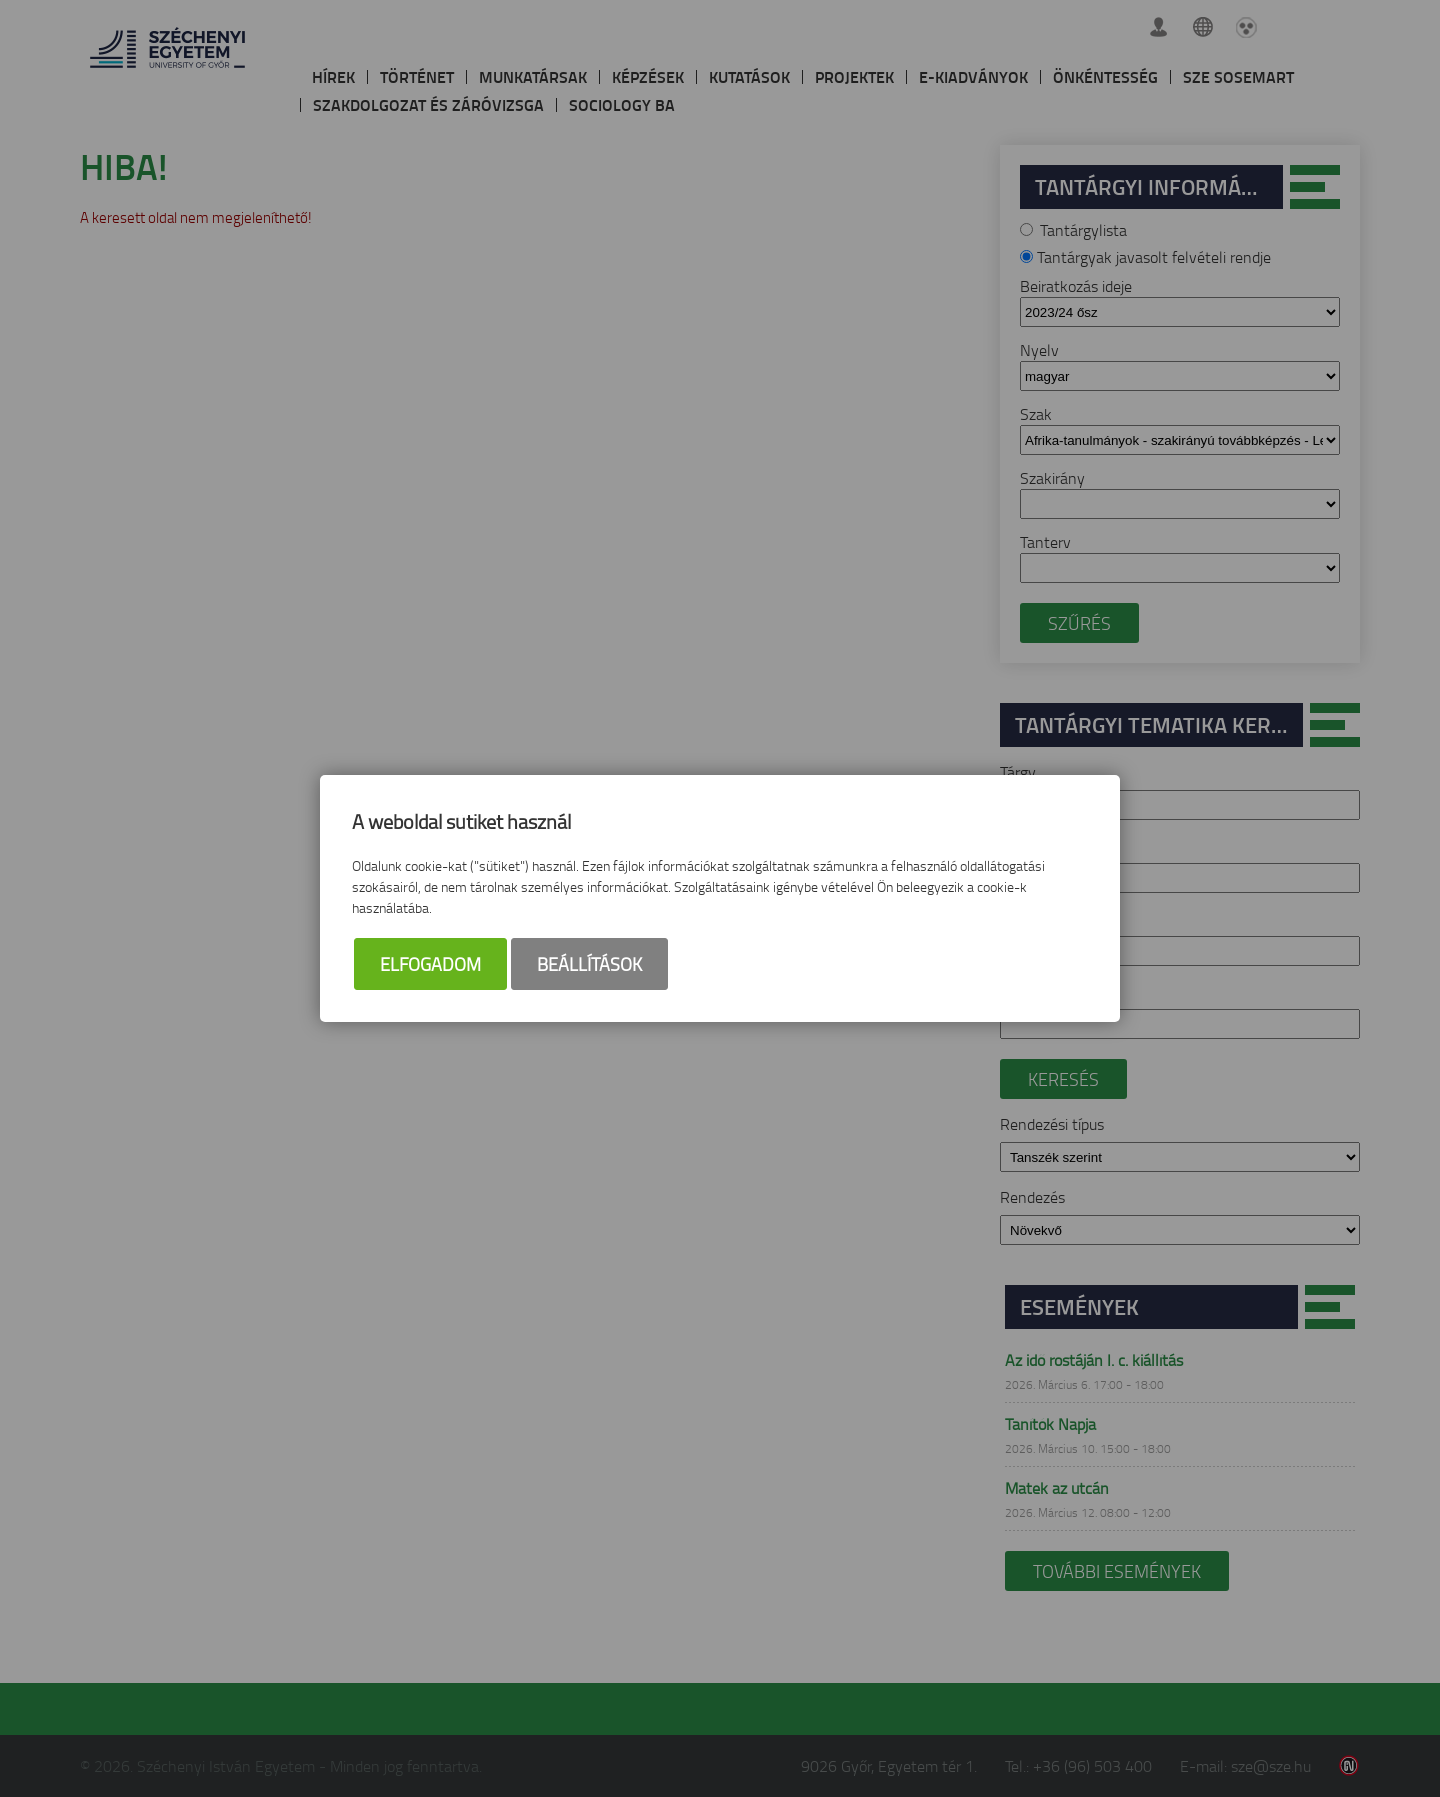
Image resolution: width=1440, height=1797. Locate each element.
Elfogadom (430, 964)
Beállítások (589, 964)
